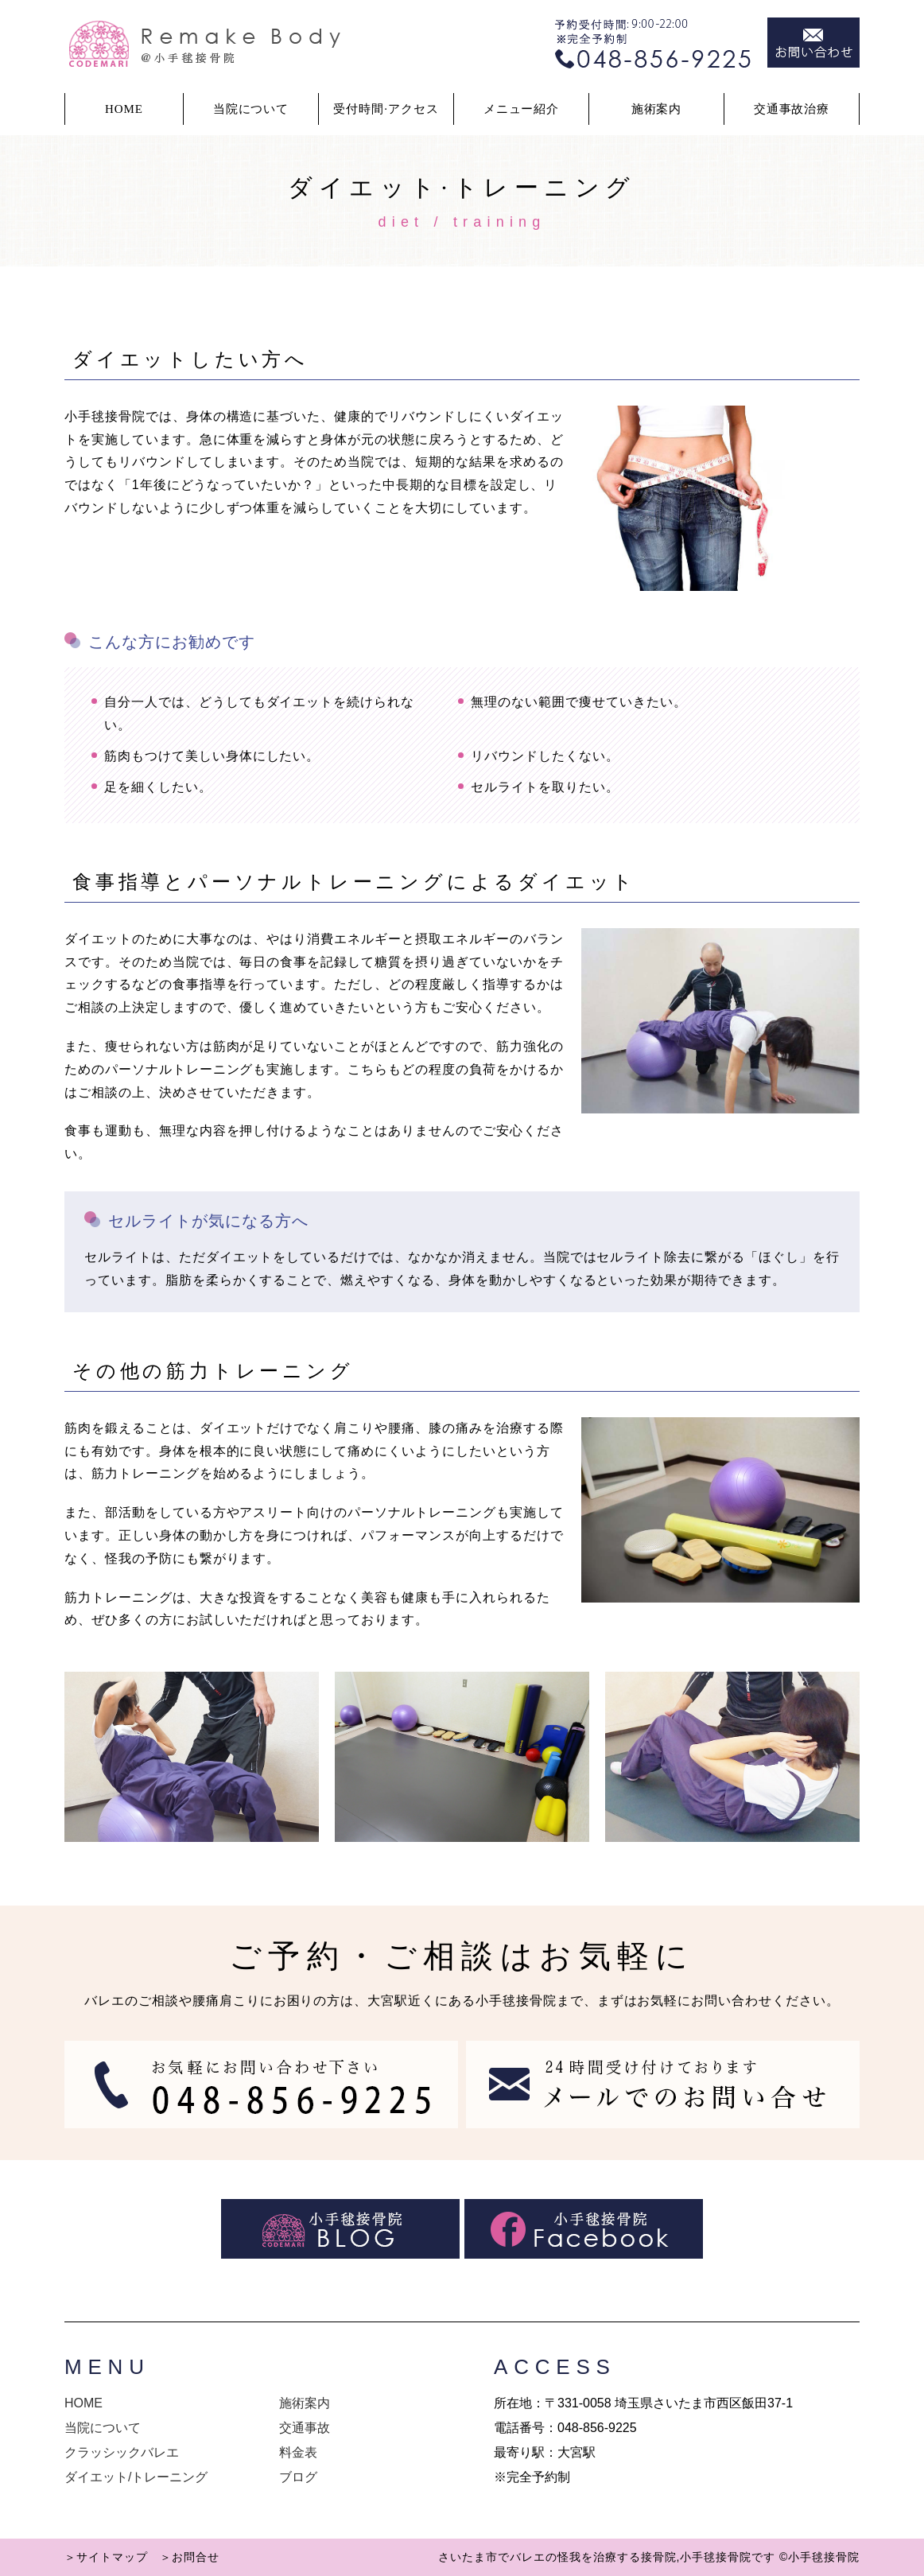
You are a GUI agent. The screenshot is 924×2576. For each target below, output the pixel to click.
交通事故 (304, 2427)
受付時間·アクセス (385, 109)
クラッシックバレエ (121, 2452)
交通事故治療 (792, 109)
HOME (124, 109)
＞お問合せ (189, 2557)
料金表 (298, 2452)
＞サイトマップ (106, 2557)
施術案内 (656, 109)
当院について (102, 2427)
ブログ (298, 2477)
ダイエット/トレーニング (136, 2477)
